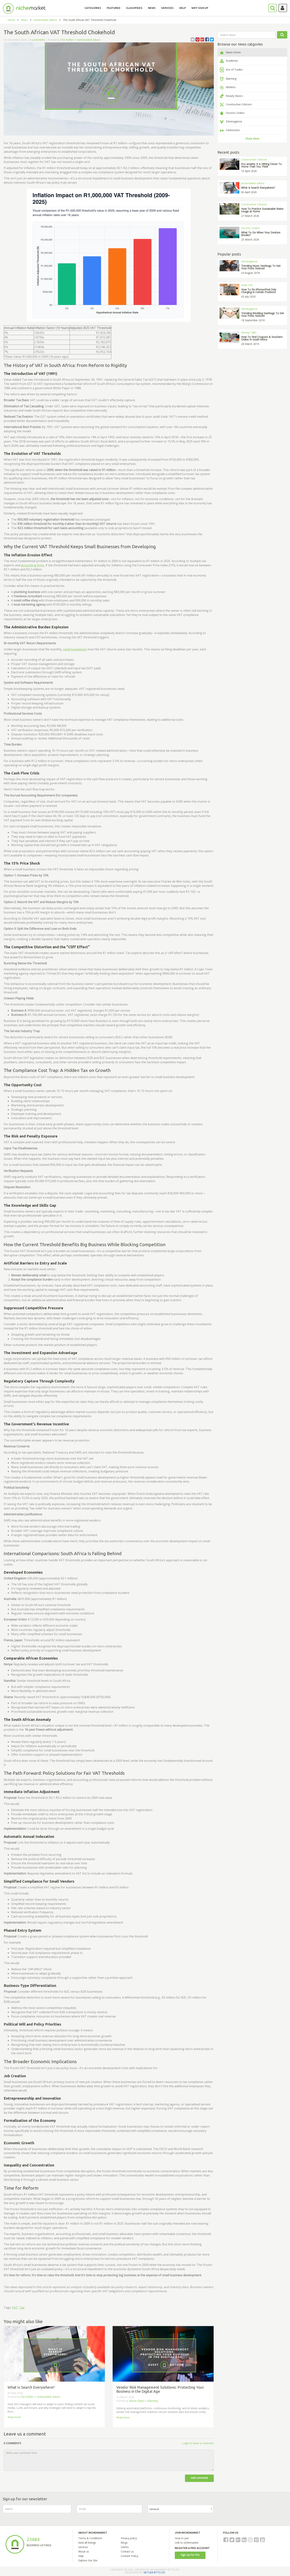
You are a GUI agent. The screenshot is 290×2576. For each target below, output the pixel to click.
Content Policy (129, 2556)
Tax (21, 2308)
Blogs (124, 2542)
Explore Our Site (87, 2560)
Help (81, 2556)
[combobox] (180, 2509)
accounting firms (32, 565)
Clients (125, 2547)
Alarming (152, 2401)
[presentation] (247, 2512)
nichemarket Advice (45, 20)
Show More (252, 138)
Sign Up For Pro (190, 2555)
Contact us (127, 2551)
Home (11, 20)
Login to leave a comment (198, 2443)
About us (83, 2551)
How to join (182, 2538)
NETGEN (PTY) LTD (154, 2572)
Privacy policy (129, 2538)
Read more (14, 2417)
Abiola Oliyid (136, 2401)
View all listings (87, 2542)
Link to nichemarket (186, 2542)
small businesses (75, 649)
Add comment (199, 2478)
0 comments (37, 39)
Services (83, 2547)
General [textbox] (154, 2509)
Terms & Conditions (90, 2538)
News (24, 20)
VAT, (15, 2308)
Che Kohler (67, 39)
